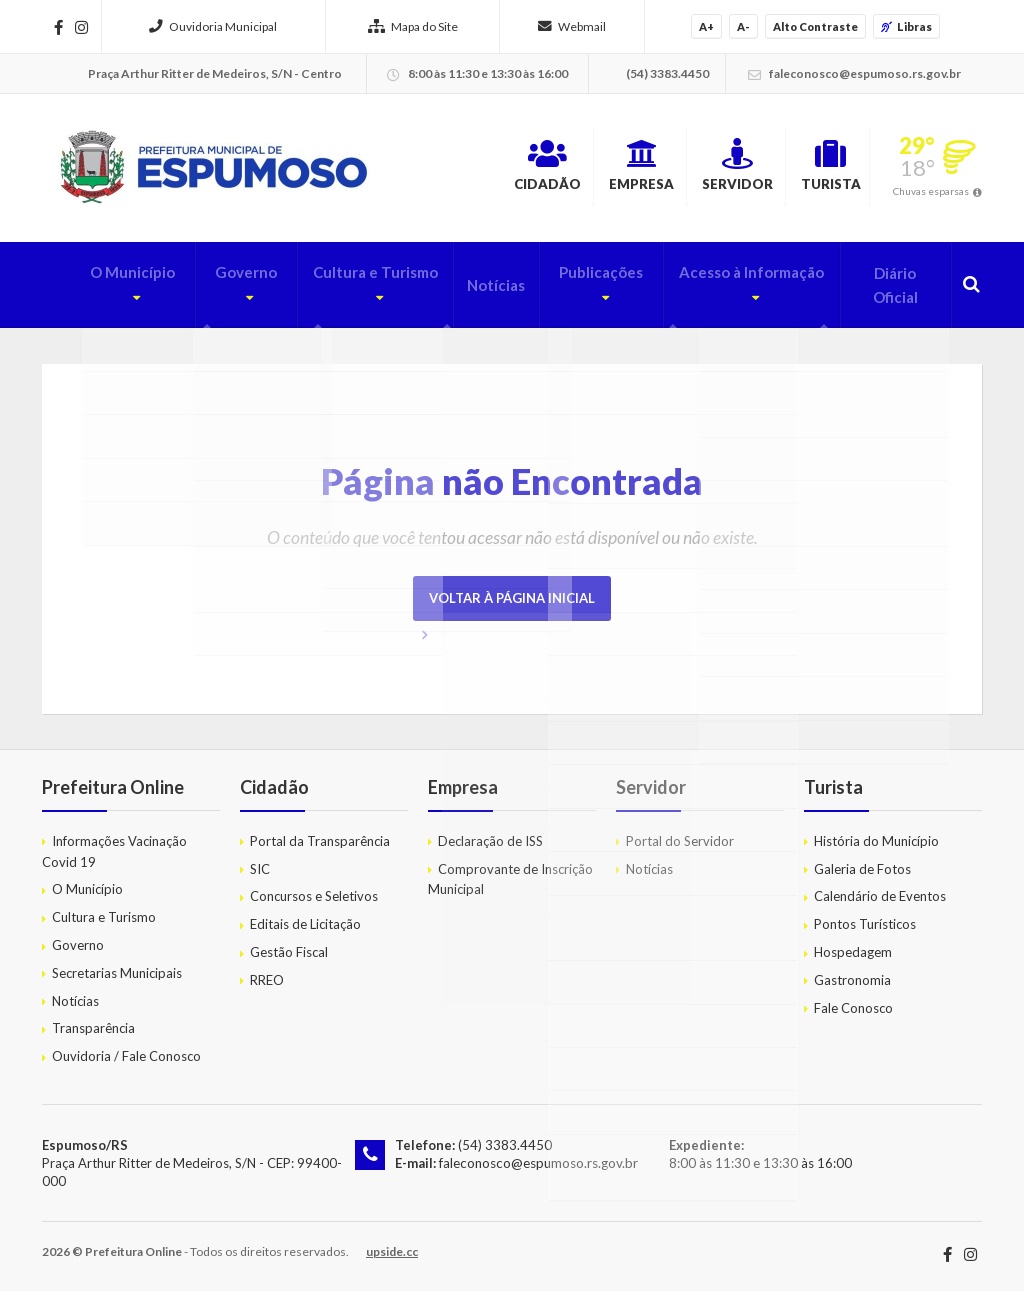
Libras (906, 26)
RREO (267, 985)
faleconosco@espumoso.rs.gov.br (537, 1169)
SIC (260, 874)
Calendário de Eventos (880, 902)
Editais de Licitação (305, 930)
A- (743, 26)
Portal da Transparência (320, 846)
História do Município (876, 846)
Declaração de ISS (490, 846)
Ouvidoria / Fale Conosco (126, 1062)
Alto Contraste (815, 26)
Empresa (579, 169)
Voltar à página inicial (512, 603)
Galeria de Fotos (862, 874)
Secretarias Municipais (117, 978)
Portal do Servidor (680, 846)
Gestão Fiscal (289, 957)
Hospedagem (853, 957)
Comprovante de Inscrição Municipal (510, 884)
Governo (203, 291)
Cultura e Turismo (339, 291)
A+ (706, 26)
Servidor (698, 169)
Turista (815, 169)
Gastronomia (852, 985)
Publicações (571, 291)
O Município (87, 291)
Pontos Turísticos (865, 930)
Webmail (572, 26)
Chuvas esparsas (931, 194)
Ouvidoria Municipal (213, 26)
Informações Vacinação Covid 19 (114, 856)
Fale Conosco (853, 1013)
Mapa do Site (413, 26)
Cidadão (462, 169)
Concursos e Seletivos (314, 902)
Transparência (93, 1034)
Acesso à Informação (729, 291)
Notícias (473, 291)
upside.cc (392, 1257)
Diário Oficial (891, 291)
